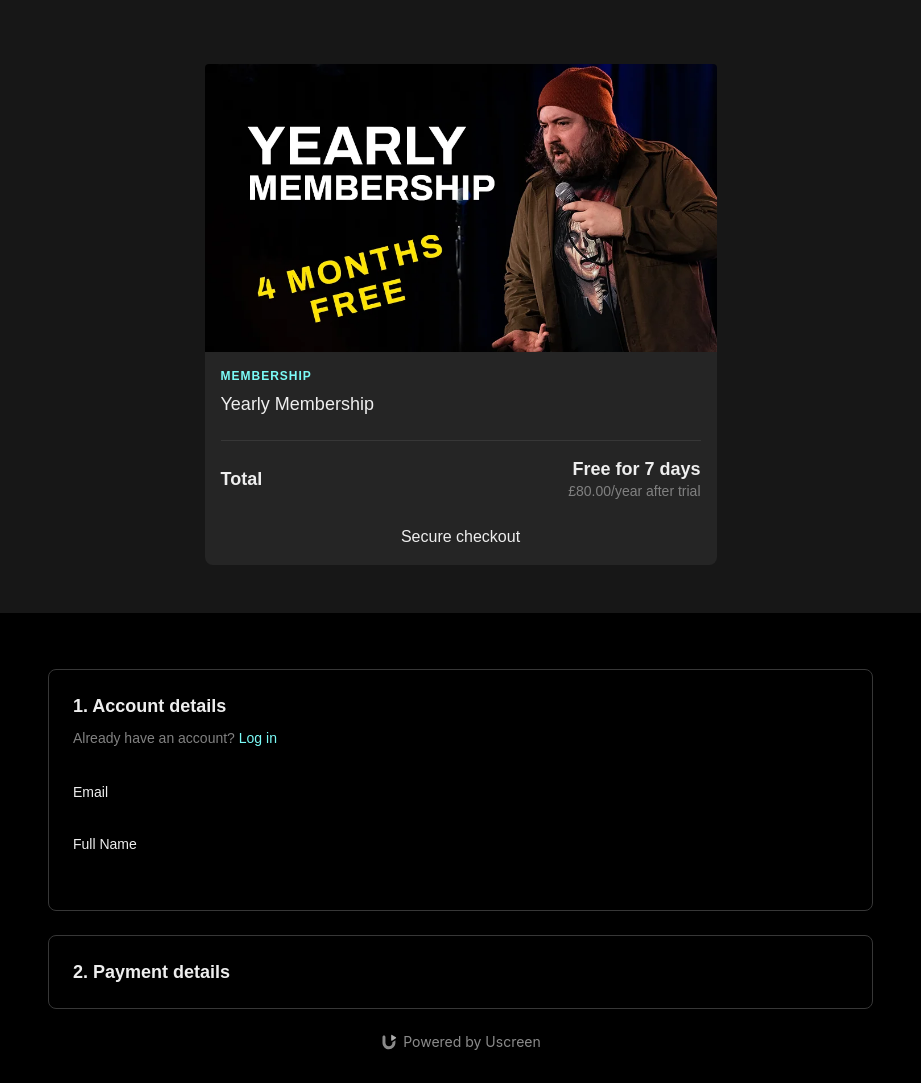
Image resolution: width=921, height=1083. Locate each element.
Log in (258, 738)
